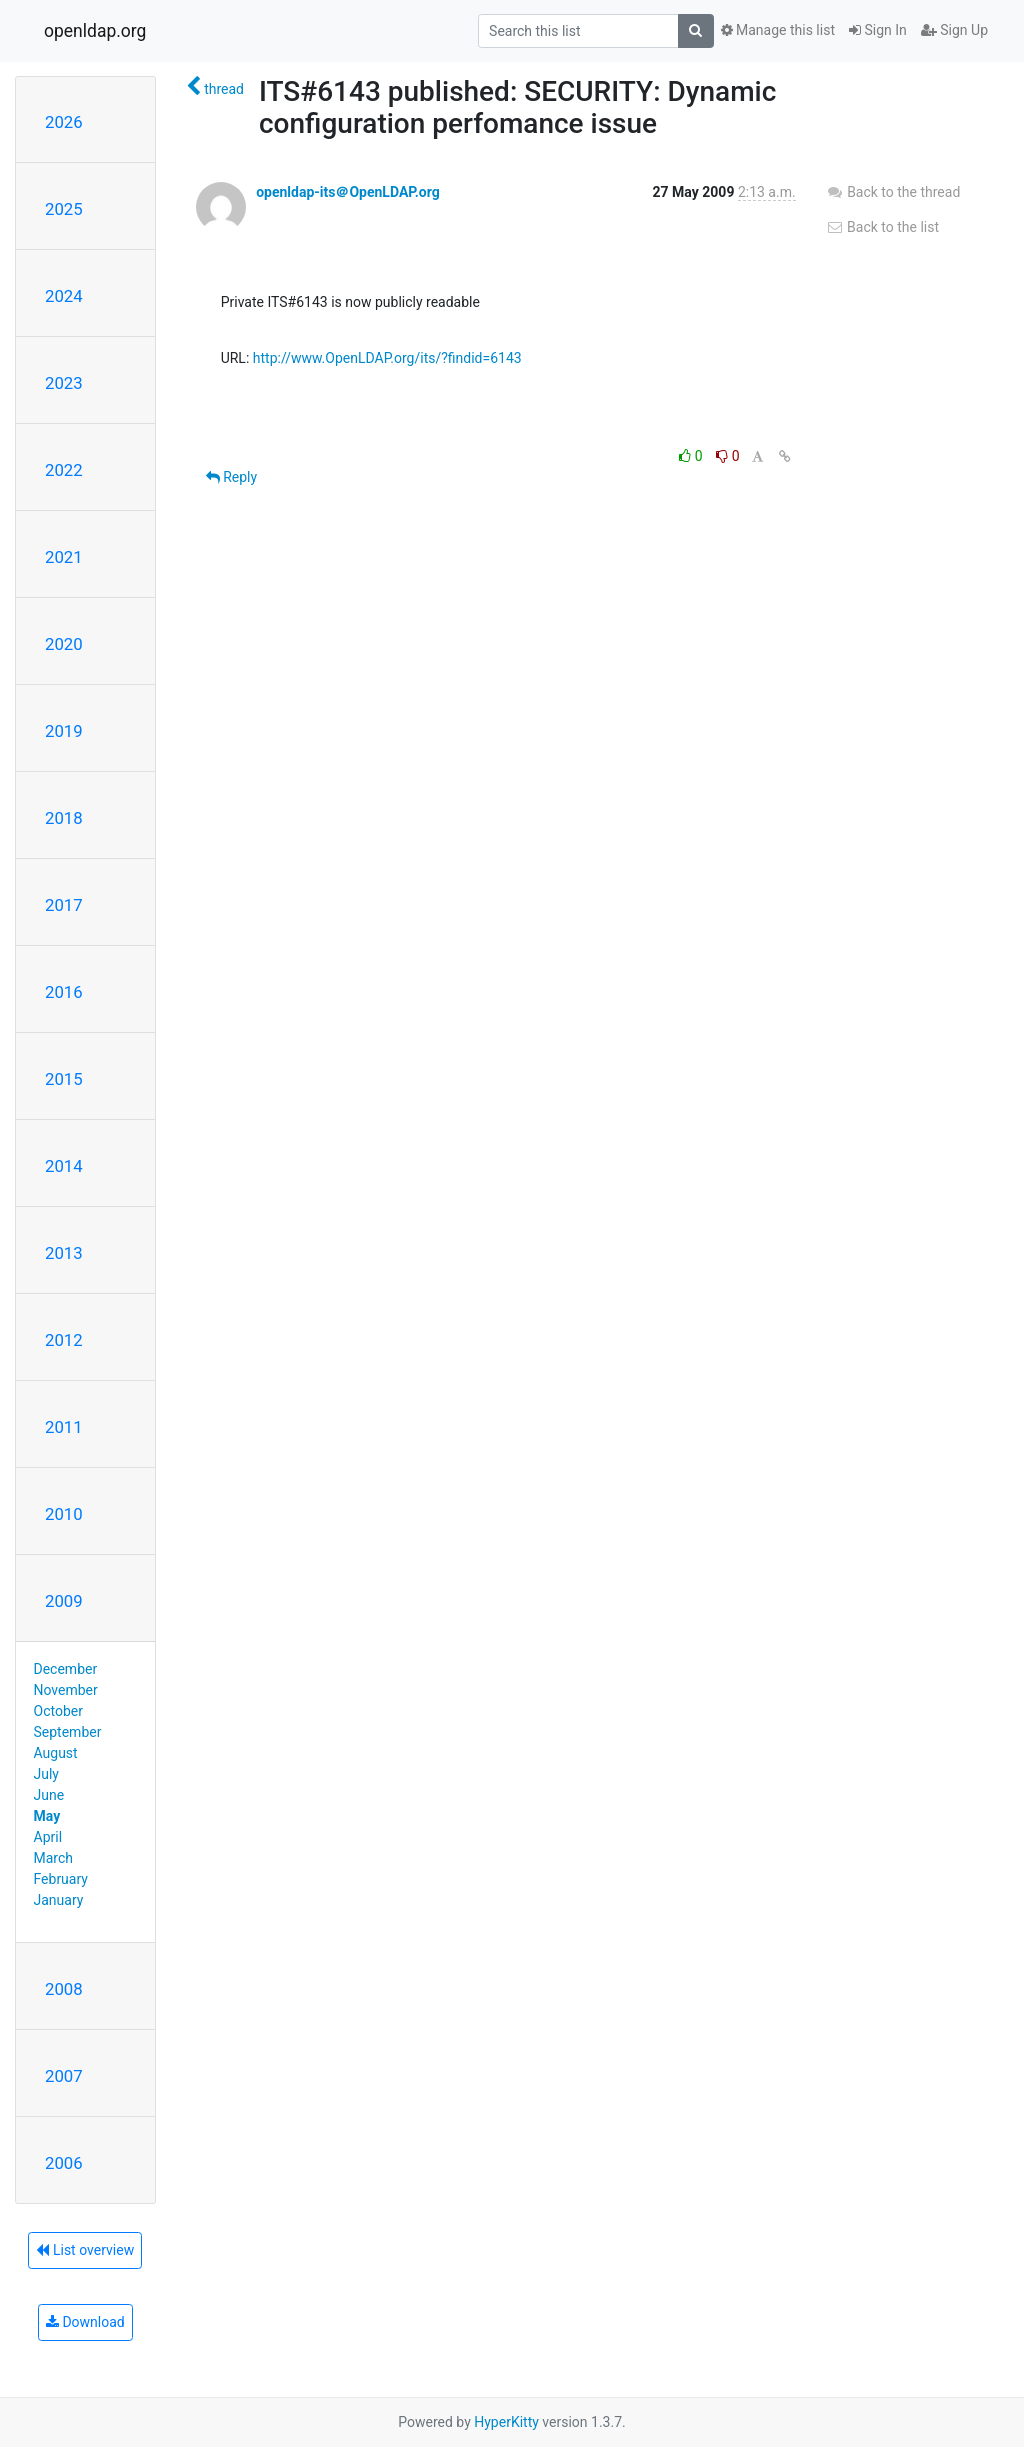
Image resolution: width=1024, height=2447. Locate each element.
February (61, 1879)
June (49, 1795)
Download (85, 2322)
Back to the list (882, 227)
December (66, 1669)
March (54, 1858)
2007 (64, 2076)
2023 (64, 383)
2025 (64, 209)
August (56, 1753)
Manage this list (778, 30)
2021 (64, 557)
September (68, 1732)
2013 (64, 1253)
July (46, 1774)
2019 (64, 731)
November (66, 1690)
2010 (64, 1514)
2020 (64, 644)
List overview (85, 2250)
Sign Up (954, 30)
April (48, 1837)
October (58, 1711)
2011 (64, 1427)
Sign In (878, 30)
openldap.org (95, 31)
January (59, 1900)
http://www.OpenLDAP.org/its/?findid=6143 (387, 358)
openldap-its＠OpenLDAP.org (348, 192)
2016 (64, 992)
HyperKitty (506, 2422)
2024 (64, 296)
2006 (64, 2163)
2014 (64, 1166)
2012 (64, 1340)
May (47, 1816)
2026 (64, 122)
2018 (64, 818)
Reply (231, 477)
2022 (64, 470)
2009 (64, 1601)
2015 (64, 1079)
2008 (64, 1989)
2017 (64, 905)
